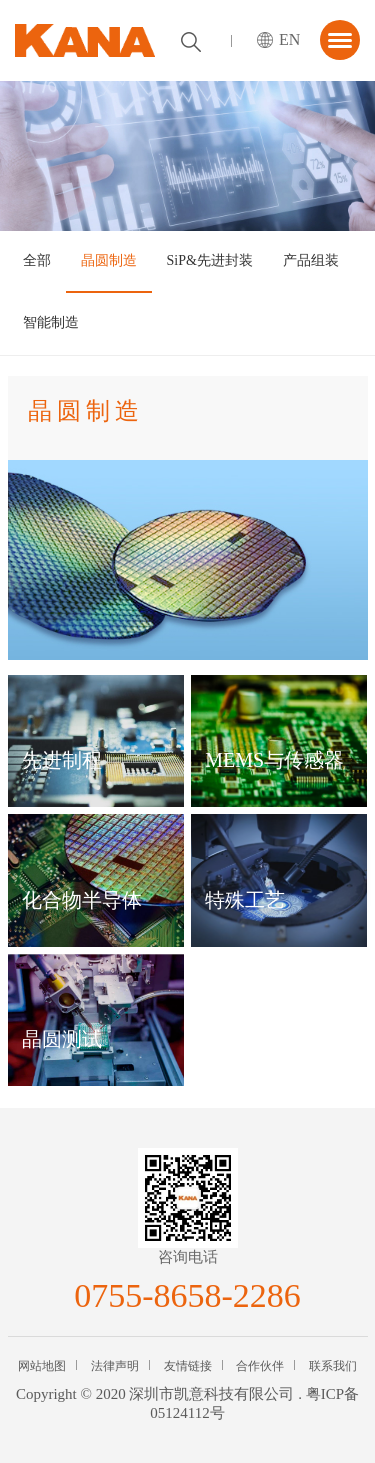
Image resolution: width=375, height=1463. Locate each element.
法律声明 (115, 1366)
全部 (37, 260)
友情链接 (188, 1366)
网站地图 (42, 1366)
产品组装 (311, 260)
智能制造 (51, 322)
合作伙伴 (260, 1366)
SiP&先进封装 (210, 260)
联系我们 (333, 1366)
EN (289, 39)
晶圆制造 (109, 260)
